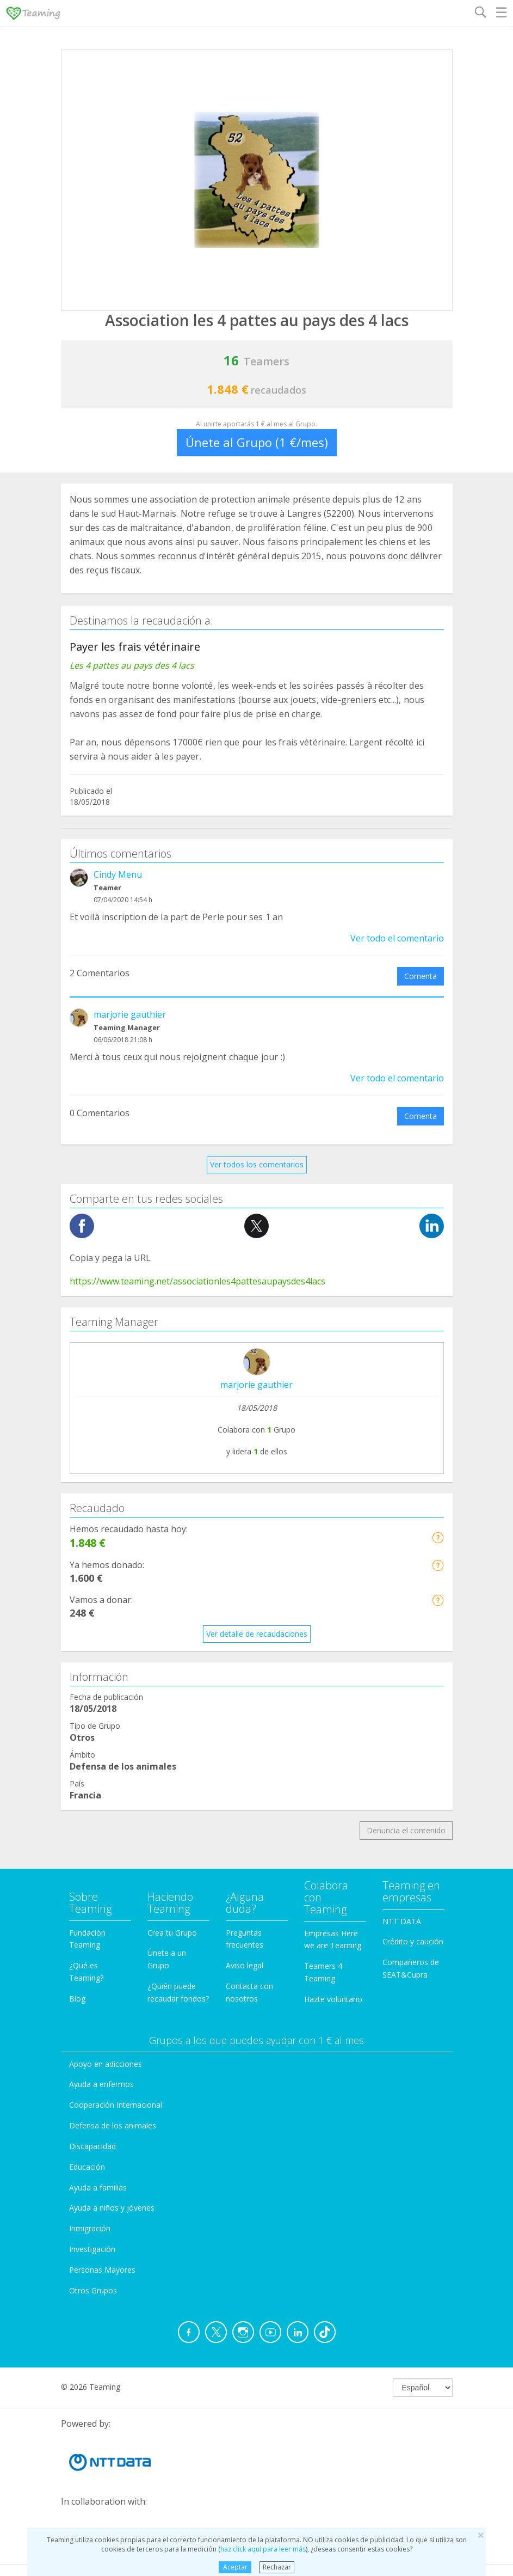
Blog (77, 1998)
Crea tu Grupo (172, 1933)
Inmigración (89, 2228)
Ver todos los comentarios (257, 1164)
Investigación (92, 2249)
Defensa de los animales (112, 2125)
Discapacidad (92, 2146)
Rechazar (277, 2567)
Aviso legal (244, 1965)
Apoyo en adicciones (105, 2064)
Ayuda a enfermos (101, 2084)
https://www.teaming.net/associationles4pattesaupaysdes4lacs (197, 1281)
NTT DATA (401, 1921)
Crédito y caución (412, 1941)
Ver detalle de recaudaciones (256, 1634)
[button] (437, 1537)
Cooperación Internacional (115, 2105)
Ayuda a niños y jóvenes (111, 2207)
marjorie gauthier (130, 1014)
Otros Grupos (93, 2290)
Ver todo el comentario (397, 938)
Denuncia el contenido (406, 1830)
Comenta (420, 976)
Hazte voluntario (333, 1999)
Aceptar (235, 2567)
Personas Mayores (102, 2270)
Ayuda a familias (98, 2187)
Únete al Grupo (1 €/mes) (257, 442)
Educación (87, 2167)
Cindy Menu (118, 874)
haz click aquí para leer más (263, 2549)
